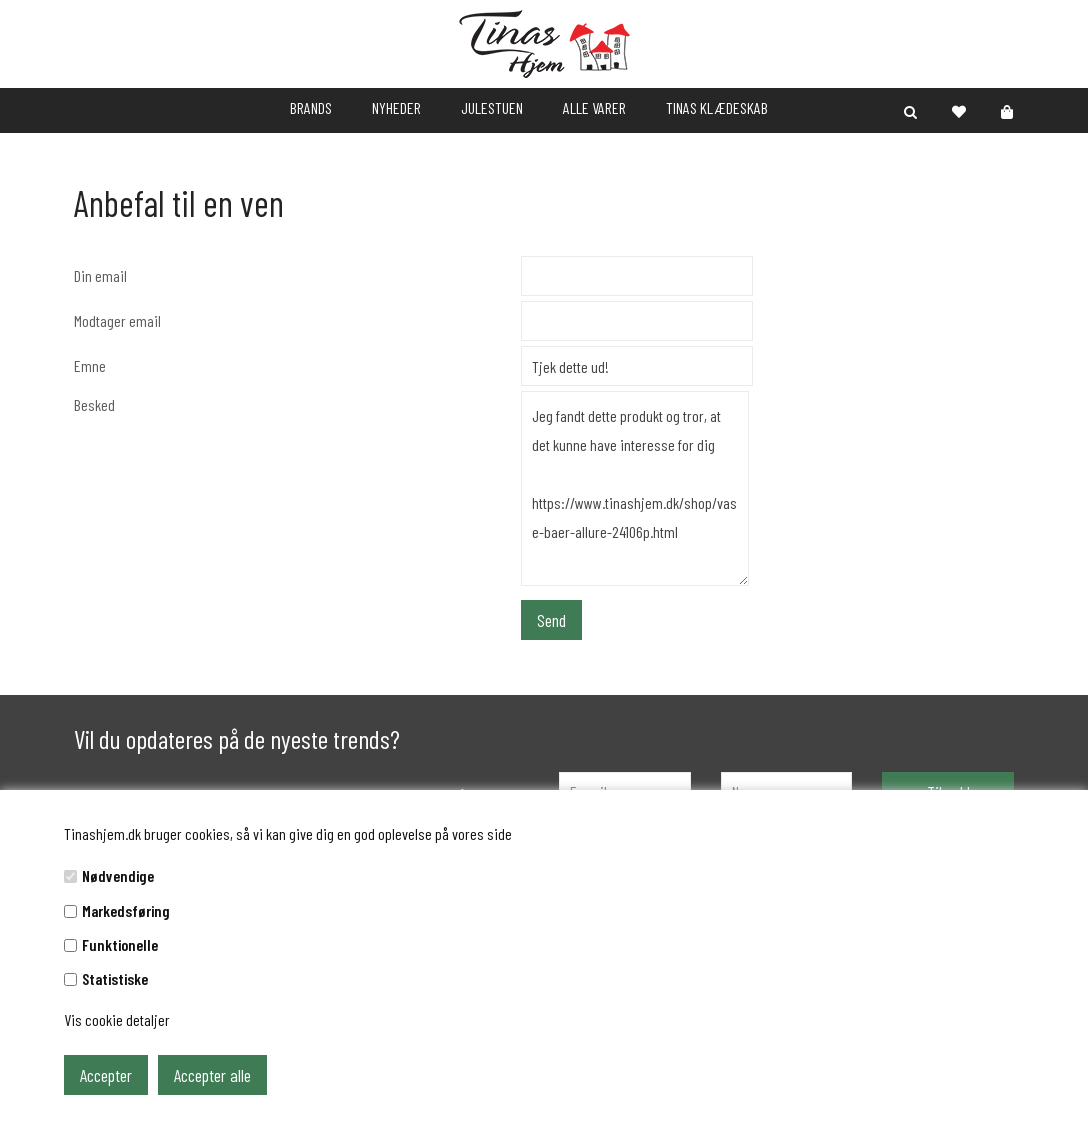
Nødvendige (118, 875)
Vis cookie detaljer (117, 1019)
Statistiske (115, 978)
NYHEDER (396, 107)
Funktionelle (120, 944)
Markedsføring (126, 910)
